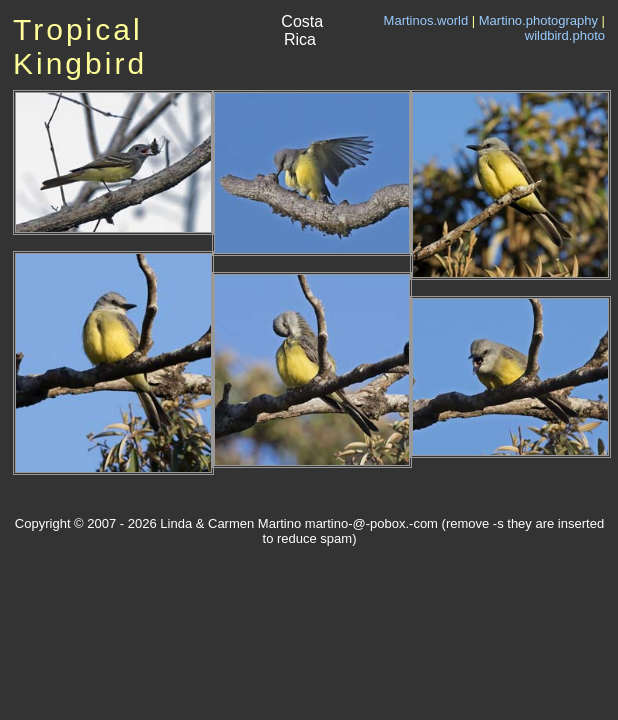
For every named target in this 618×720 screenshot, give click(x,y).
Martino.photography (538, 20)
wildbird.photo (565, 35)
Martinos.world (426, 20)
